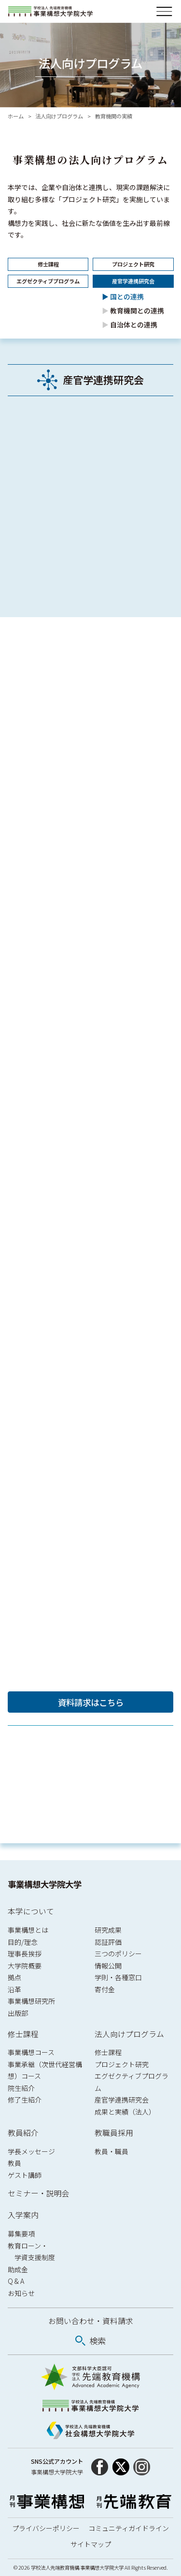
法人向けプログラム (59, 116)
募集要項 (21, 2233)
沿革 (14, 1989)
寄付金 (105, 1989)
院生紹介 (21, 2088)
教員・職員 (111, 2151)
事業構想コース (31, 2052)
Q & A (16, 2281)
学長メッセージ (31, 2151)
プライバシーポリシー (46, 2528)
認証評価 (108, 1942)
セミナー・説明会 (39, 2193)
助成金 (18, 2269)
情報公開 (108, 1965)
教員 (14, 2163)
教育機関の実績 (113, 116)
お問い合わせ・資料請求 (90, 2320)
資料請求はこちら (91, 1702)
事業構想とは (28, 1930)
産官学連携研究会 (122, 2099)
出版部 (18, 2013)
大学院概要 (25, 1965)
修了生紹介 (25, 2099)
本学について (31, 1911)
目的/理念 (23, 1942)
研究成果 (108, 1930)
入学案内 (23, 2215)
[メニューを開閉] (164, 11)
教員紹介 (23, 2132)
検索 (97, 2341)
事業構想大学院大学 (45, 1884)
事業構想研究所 (31, 2001)
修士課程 (23, 2034)
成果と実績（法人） (125, 2112)
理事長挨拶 (25, 1953)
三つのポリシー (118, 1953)
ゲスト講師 (25, 2175)
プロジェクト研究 (122, 2064)
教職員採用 (114, 2132)
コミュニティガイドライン (128, 2528)
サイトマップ (90, 2544)
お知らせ (21, 2293)
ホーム (16, 116)
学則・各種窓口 (118, 1977)
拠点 (14, 1977)
